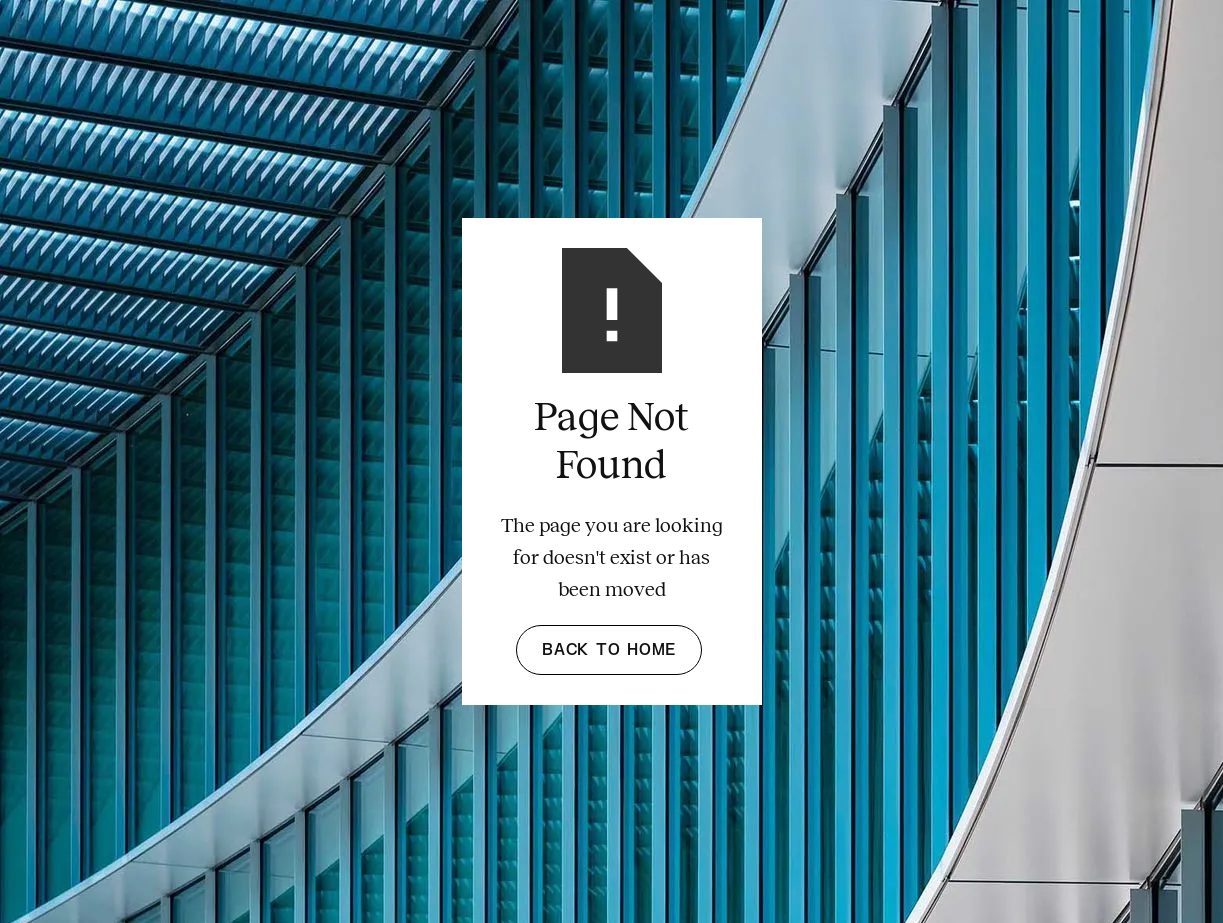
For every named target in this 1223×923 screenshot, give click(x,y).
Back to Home (609, 650)
